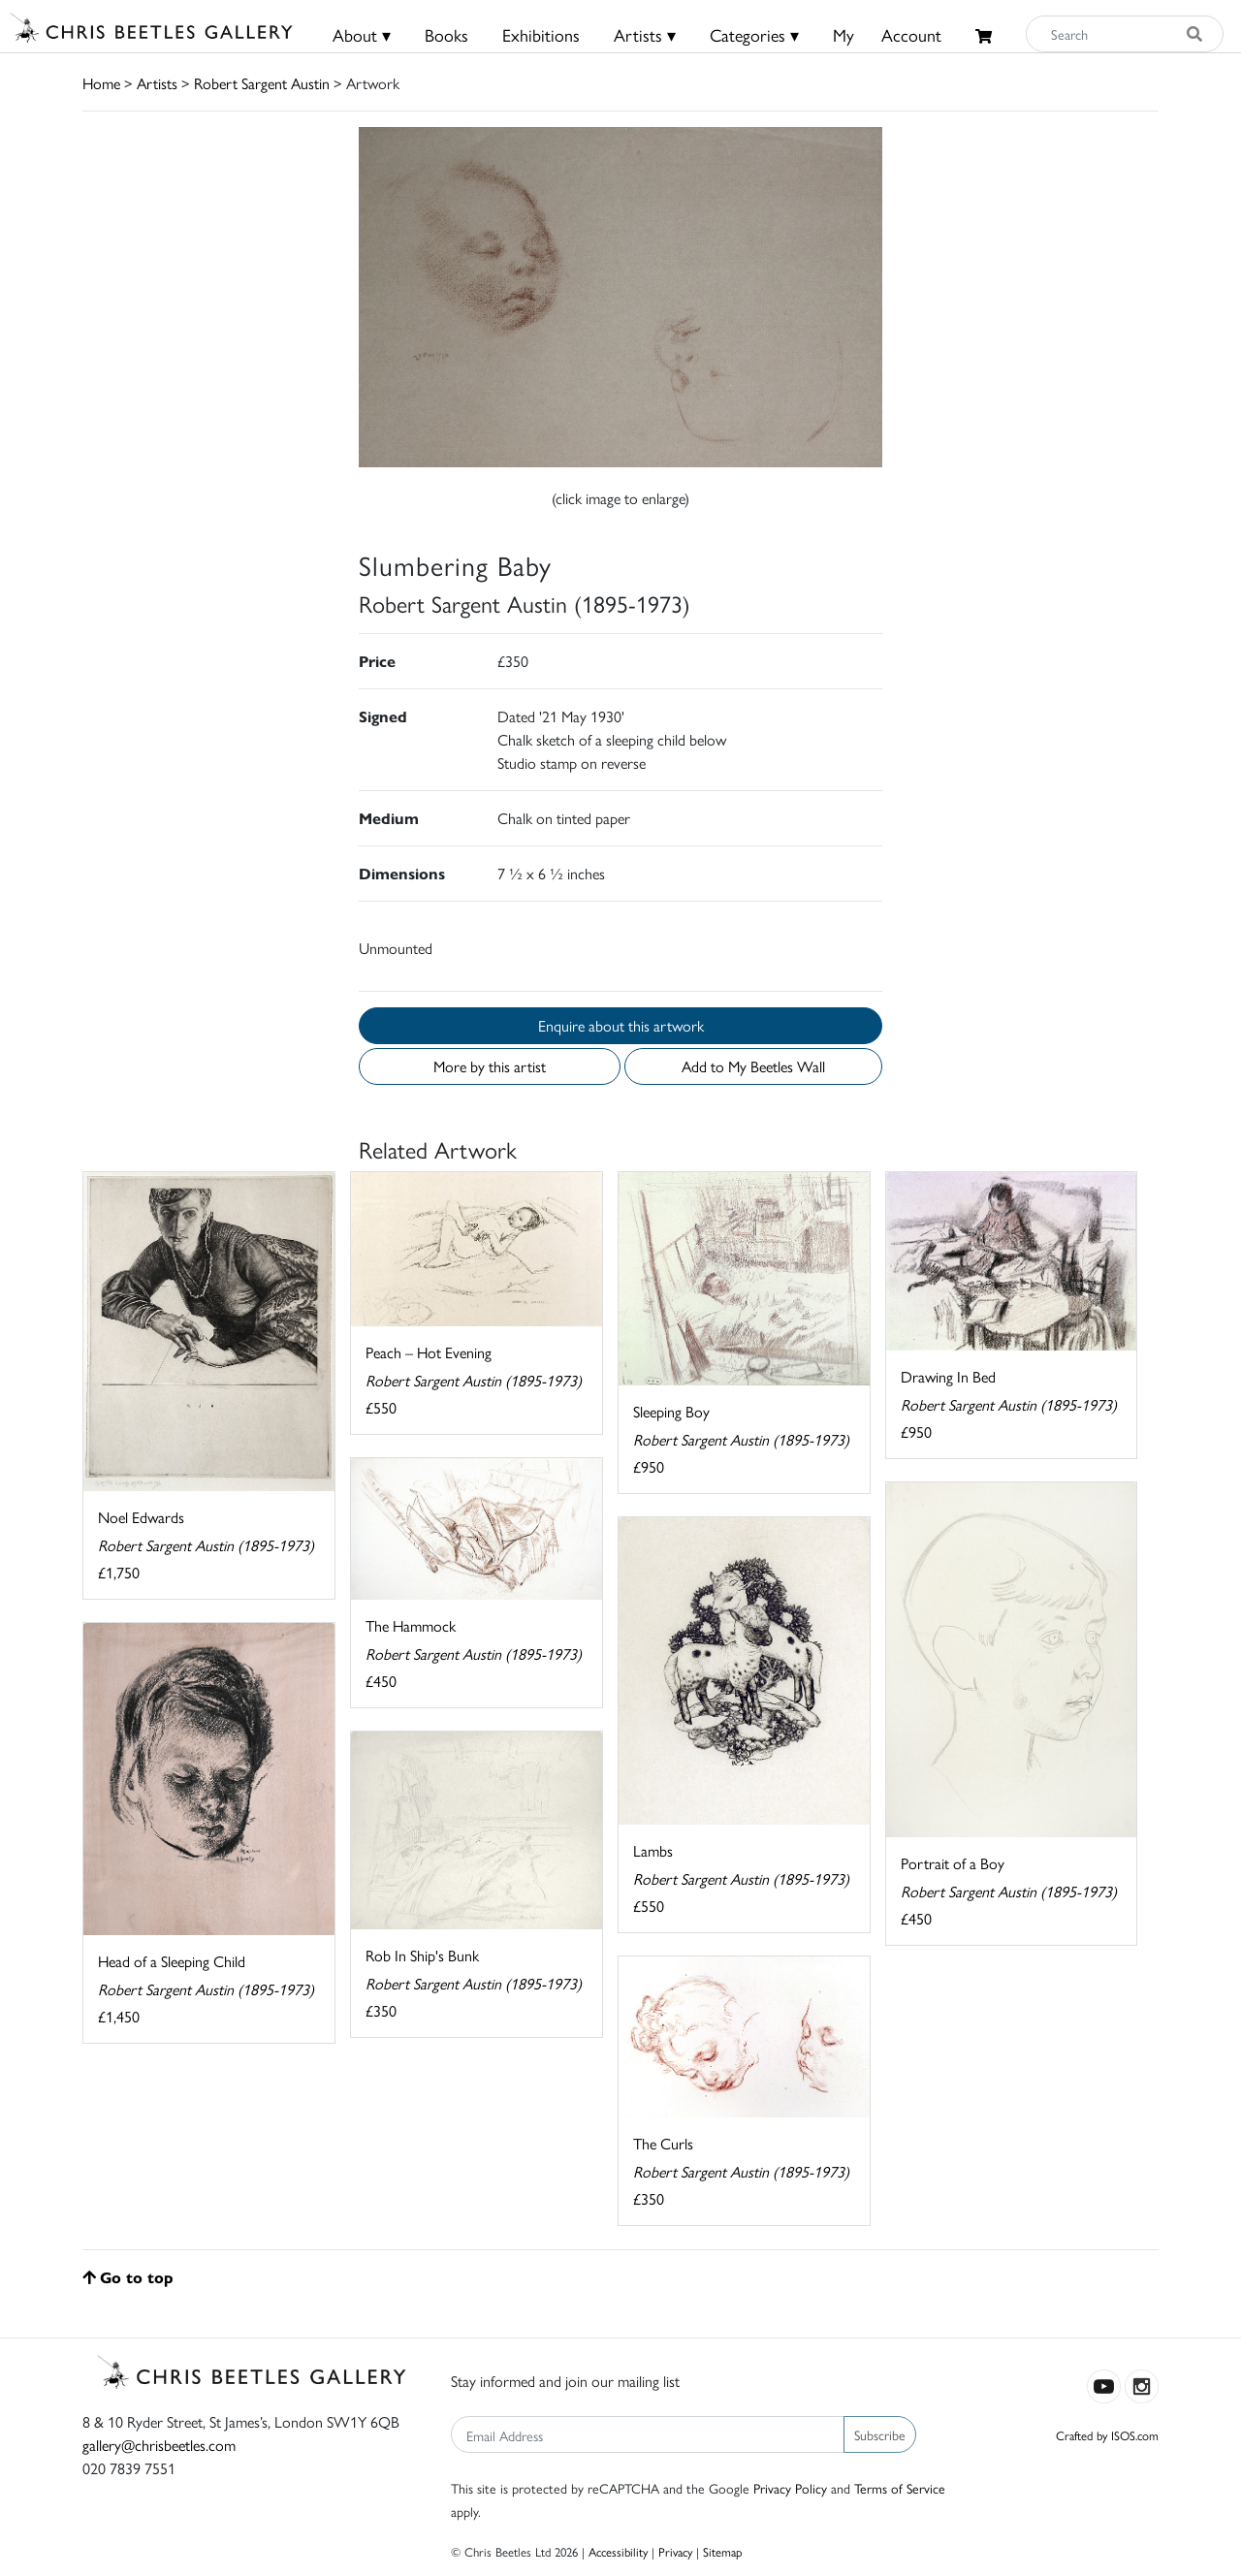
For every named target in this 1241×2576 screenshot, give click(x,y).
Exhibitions (541, 34)
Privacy (675, 2551)
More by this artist (489, 1066)
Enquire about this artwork (621, 1025)
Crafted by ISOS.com (1107, 2435)
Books (446, 34)
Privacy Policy (790, 2487)
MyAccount (887, 34)
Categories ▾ (754, 34)
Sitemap (723, 2551)
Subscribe (880, 2434)
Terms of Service (899, 2487)
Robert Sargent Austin (262, 83)
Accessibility (618, 2551)
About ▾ (362, 34)
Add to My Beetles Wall (753, 1066)
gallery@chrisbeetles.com (159, 2444)
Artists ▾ (645, 34)
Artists (157, 83)
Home (101, 83)
